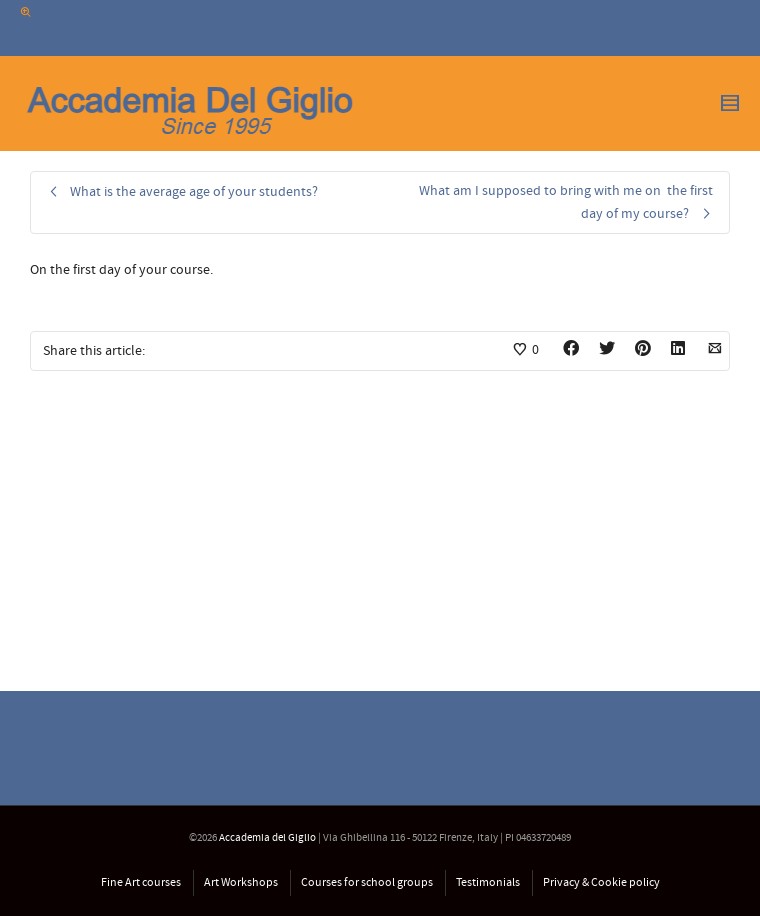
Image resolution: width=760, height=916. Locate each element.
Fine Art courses (141, 882)
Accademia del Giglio (267, 838)
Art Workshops (241, 882)
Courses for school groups (367, 882)
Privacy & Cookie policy (601, 882)
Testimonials (488, 882)
